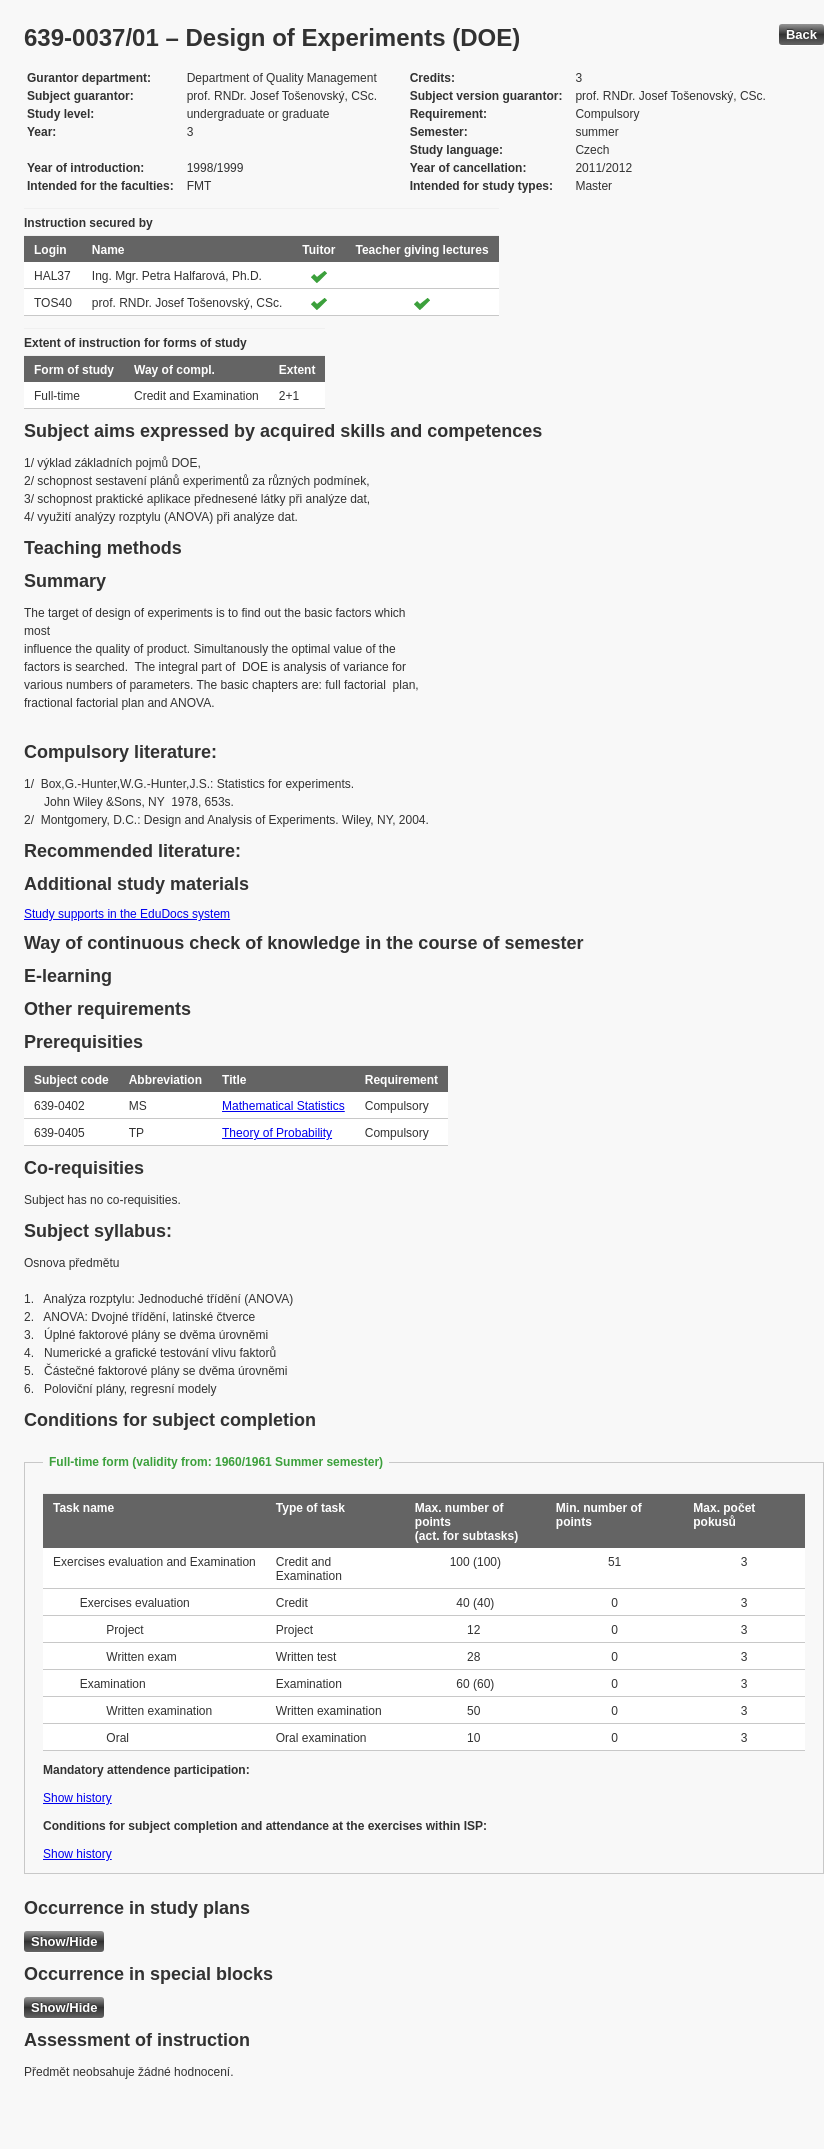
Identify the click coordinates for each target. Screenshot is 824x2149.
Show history (77, 1798)
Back (801, 34)
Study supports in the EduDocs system (127, 914)
